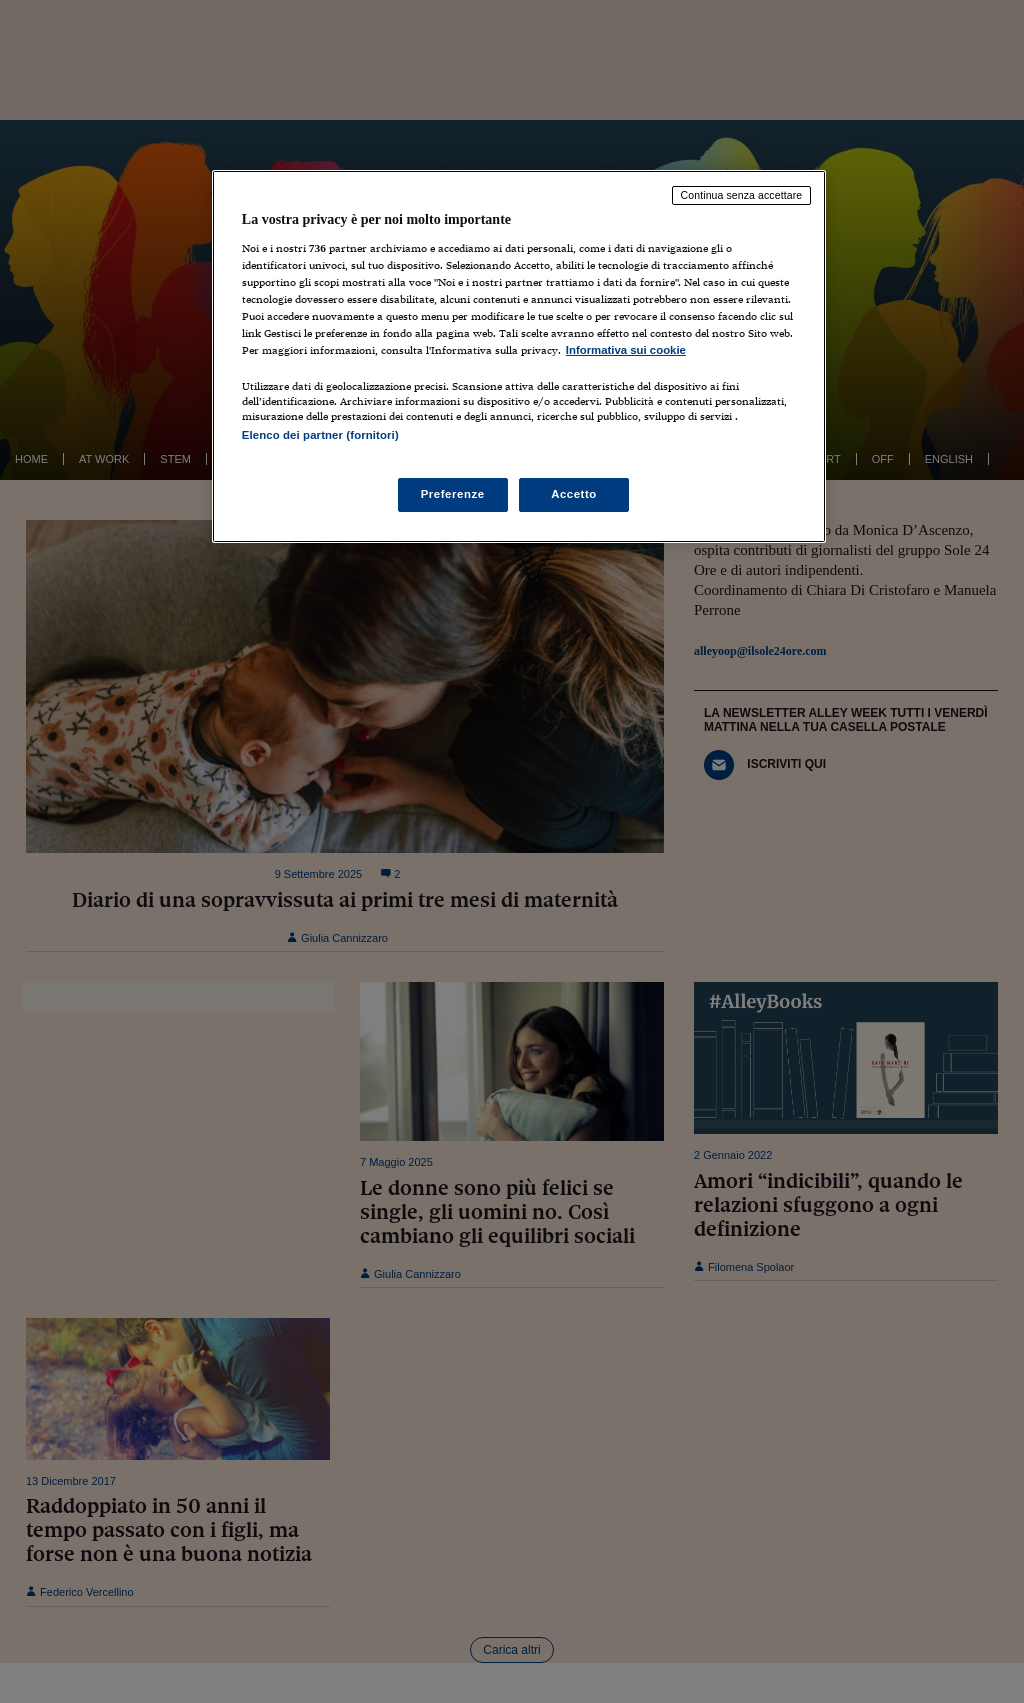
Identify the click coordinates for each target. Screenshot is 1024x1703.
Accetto (574, 494)
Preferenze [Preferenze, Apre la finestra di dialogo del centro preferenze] (453, 494)
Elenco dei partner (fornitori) (320, 435)
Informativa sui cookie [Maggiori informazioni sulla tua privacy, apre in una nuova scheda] (626, 350)
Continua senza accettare (742, 195)
